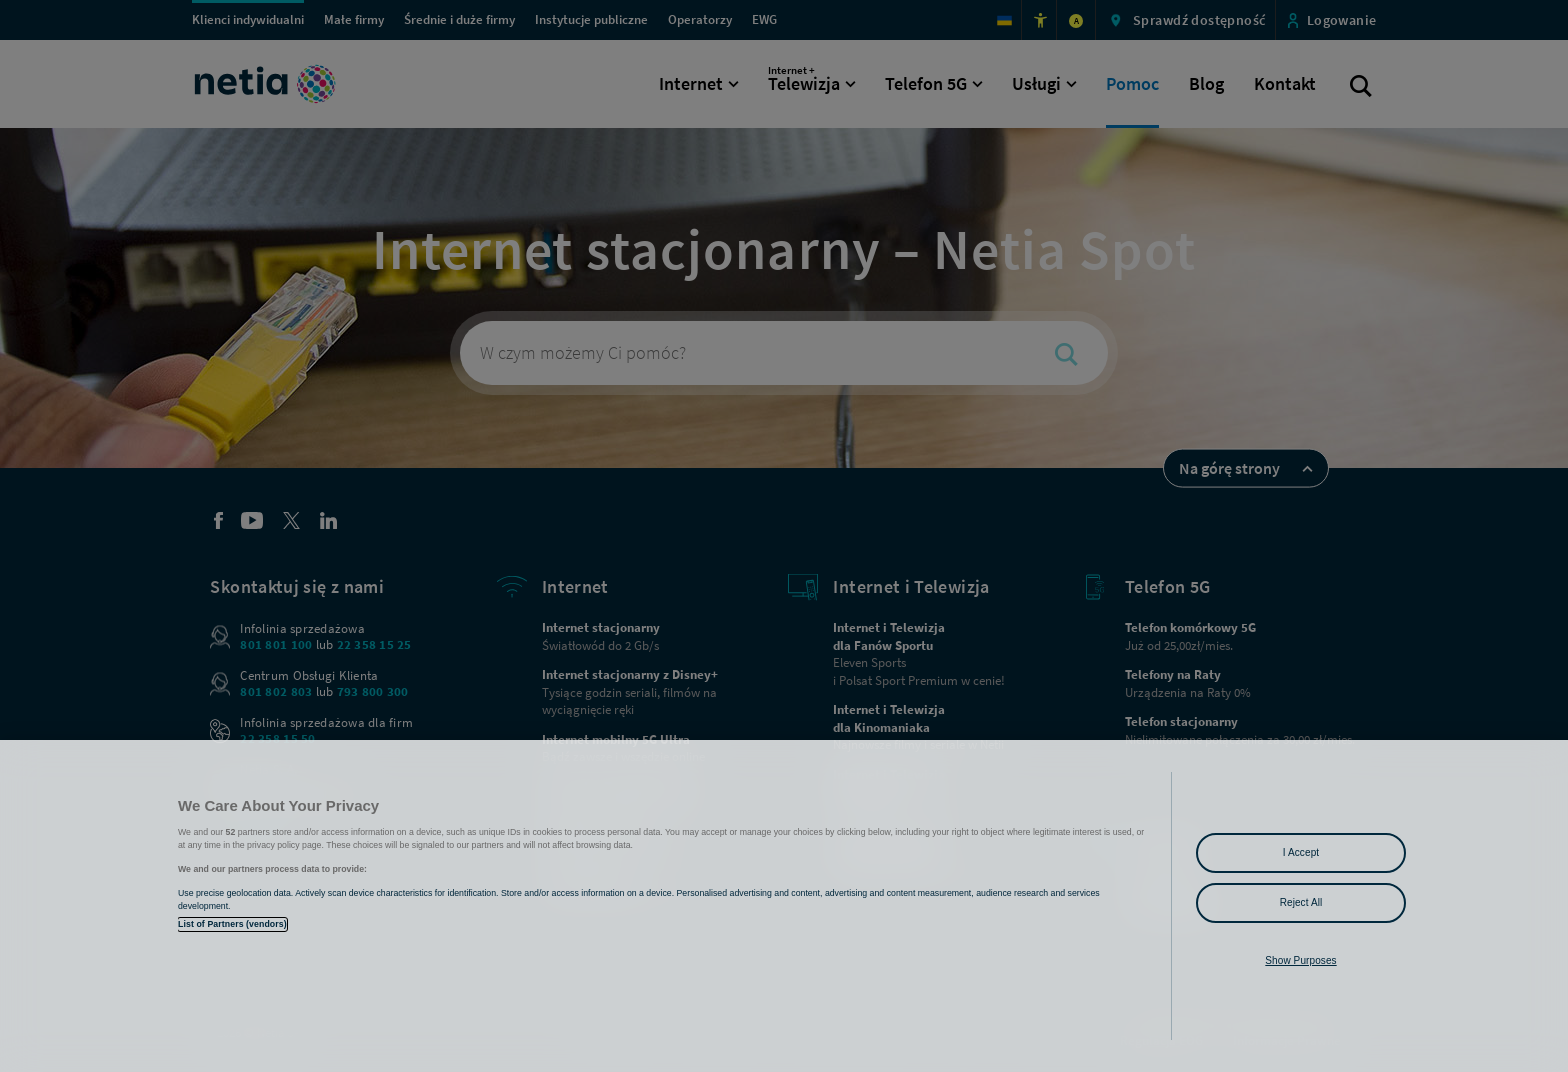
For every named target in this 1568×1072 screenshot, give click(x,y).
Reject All (1301, 902)
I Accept (1301, 852)
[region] (784, 906)
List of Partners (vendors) (232, 924)
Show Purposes (1300, 960)
